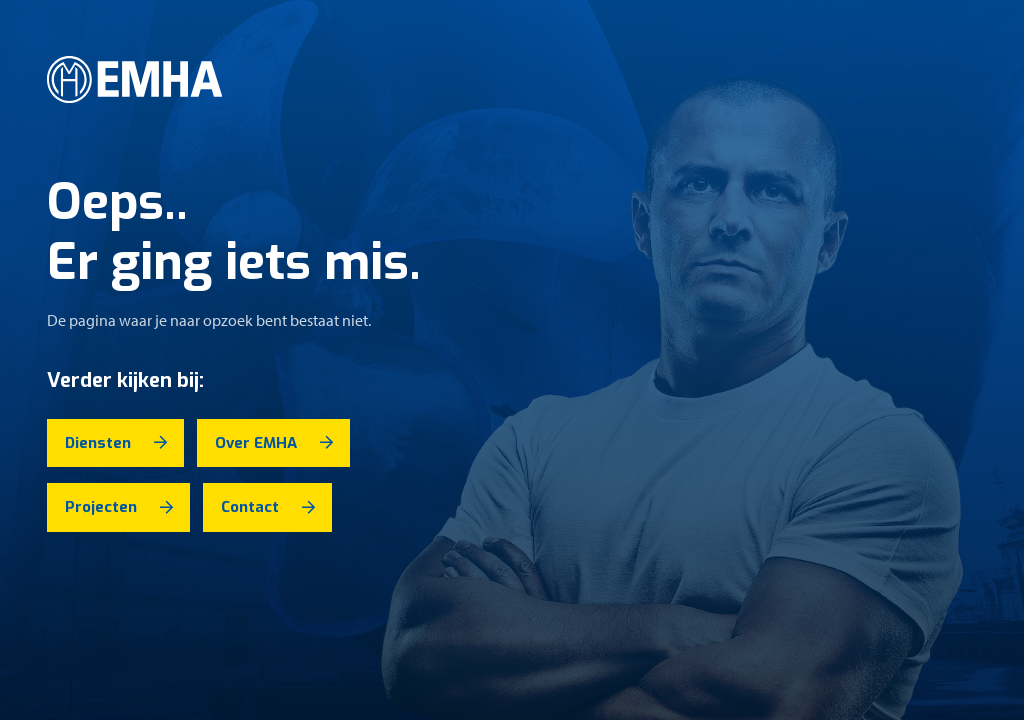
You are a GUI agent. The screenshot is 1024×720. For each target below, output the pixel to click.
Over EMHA (256, 443)
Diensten (98, 443)
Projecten (101, 507)
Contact (250, 507)
